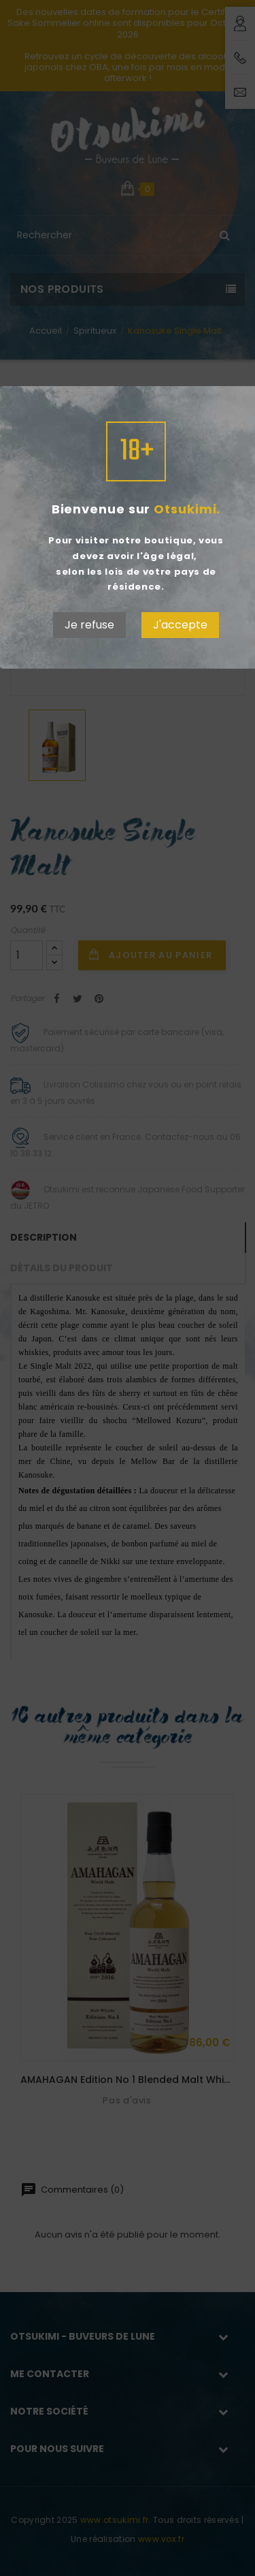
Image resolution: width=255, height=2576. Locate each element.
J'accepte (180, 625)
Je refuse (89, 625)
